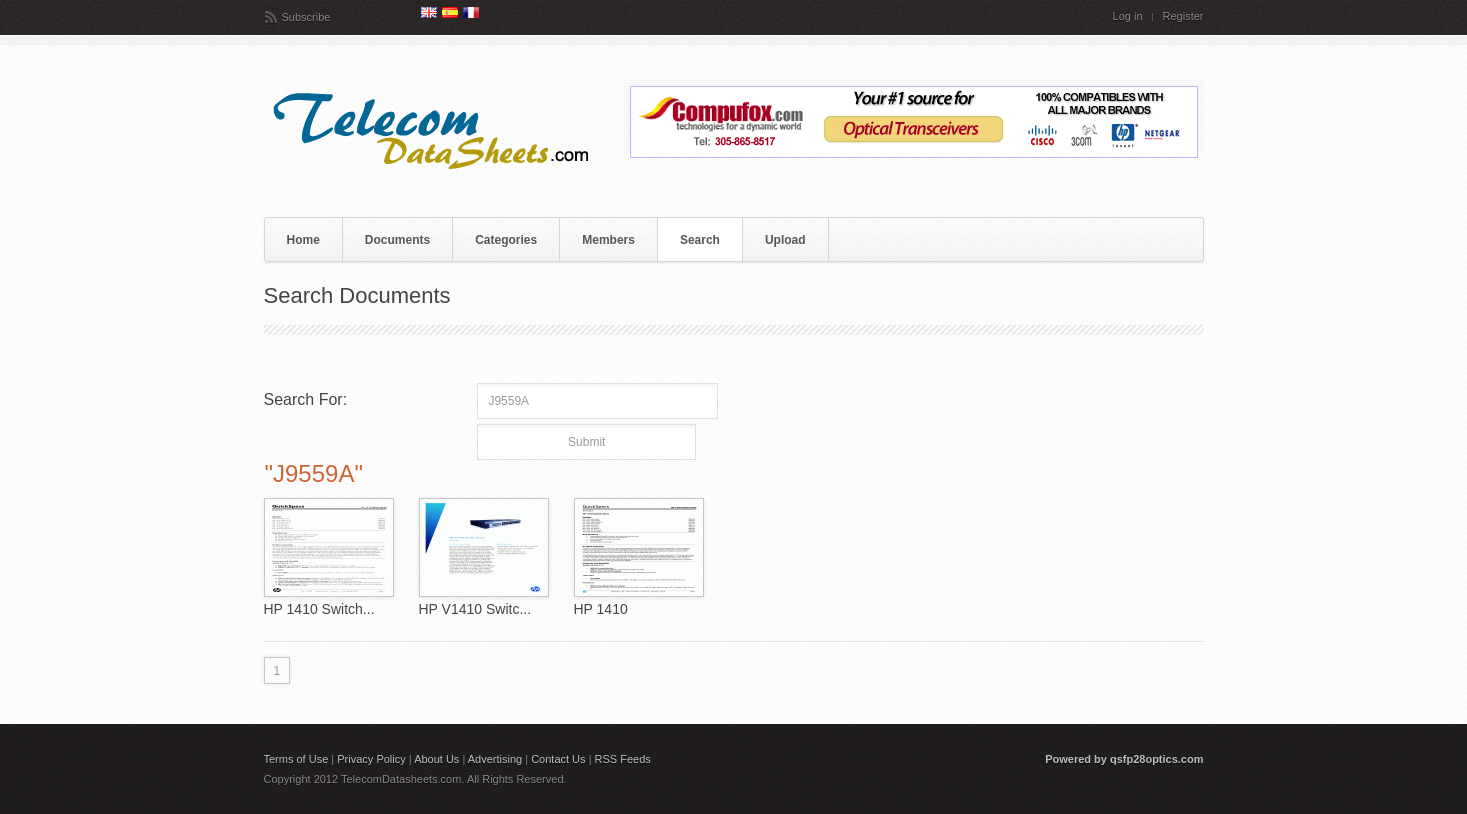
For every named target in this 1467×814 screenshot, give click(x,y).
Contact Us (558, 759)
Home (303, 240)
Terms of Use (296, 759)
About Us (436, 759)
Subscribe (306, 17)
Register (1183, 16)
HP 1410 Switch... (319, 609)
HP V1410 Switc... (475, 609)
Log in (1128, 16)
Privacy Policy (371, 759)
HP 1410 (601, 609)
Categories (506, 240)
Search (700, 240)
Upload (785, 240)
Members (608, 240)
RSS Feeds (623, 759)
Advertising (495, 759)
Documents (397, 240)
